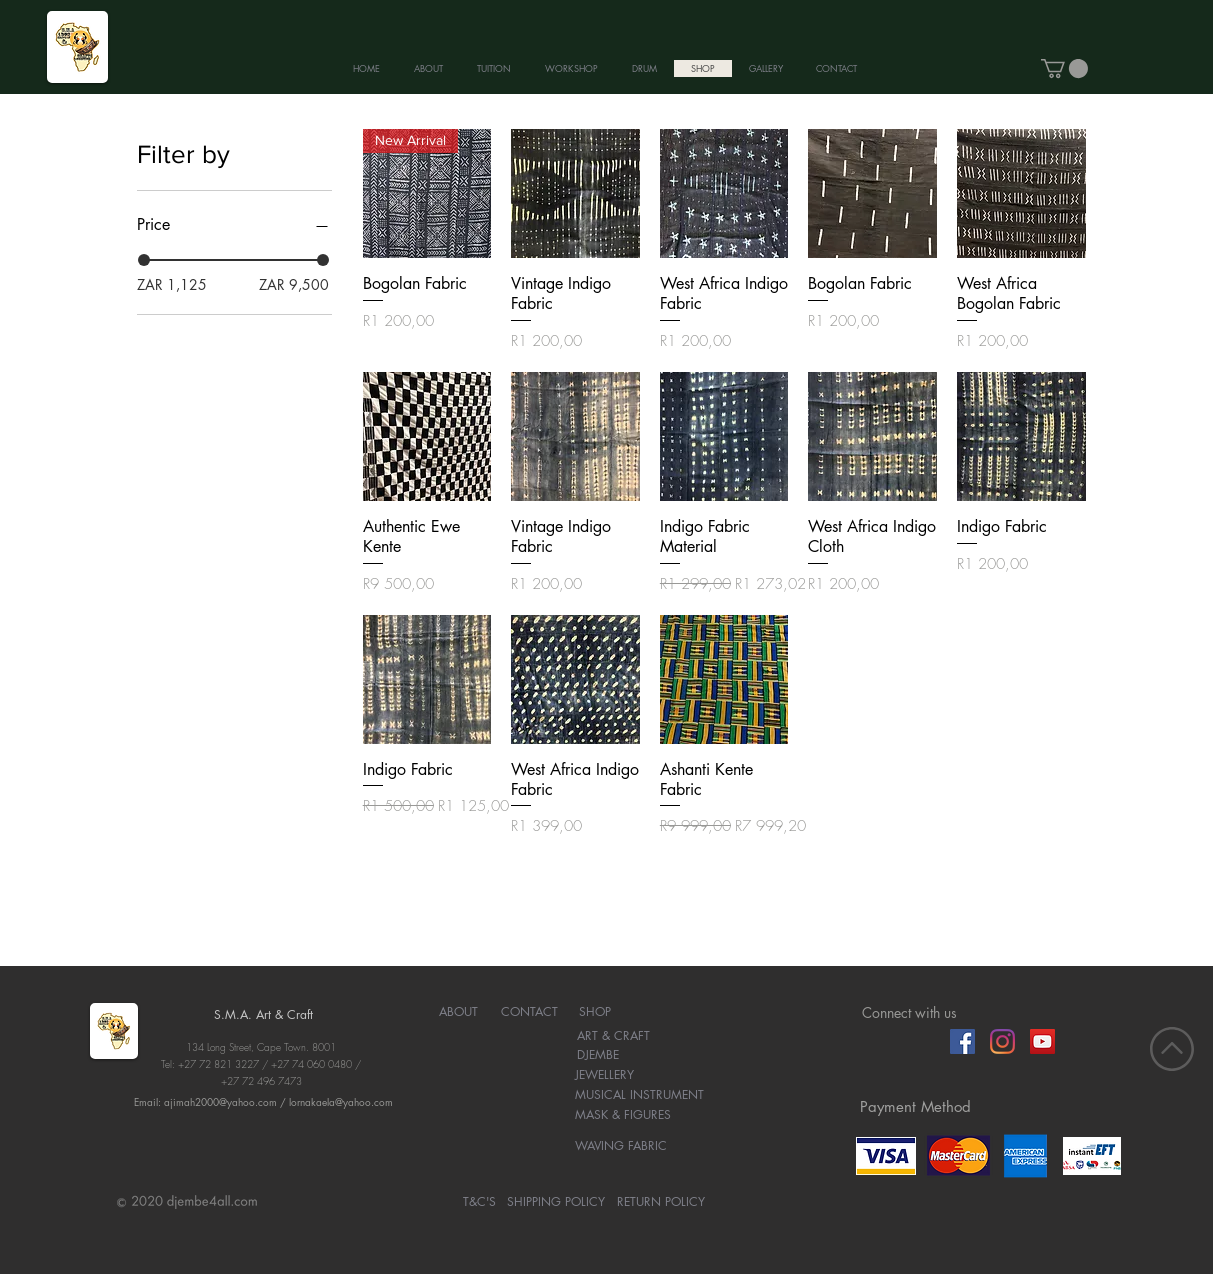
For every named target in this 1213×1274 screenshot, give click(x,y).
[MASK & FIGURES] (623, 1115)
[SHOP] (595, 1012)
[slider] (144, 260)
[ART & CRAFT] (613, 1036)
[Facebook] (962, 1041)
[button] (1064, 68)
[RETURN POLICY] (661, 1202)
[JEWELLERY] (604, 1075)
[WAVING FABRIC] (621, 1146)
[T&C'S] (479, 1202)
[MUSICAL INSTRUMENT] (639, 1095)
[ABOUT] (458, 1012)
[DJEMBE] (598, 1055)
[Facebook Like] (900, 1041)
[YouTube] (1042, 1041)
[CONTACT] (529, 1012)
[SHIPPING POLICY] (556, 1202)
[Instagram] (1002, 1041)
